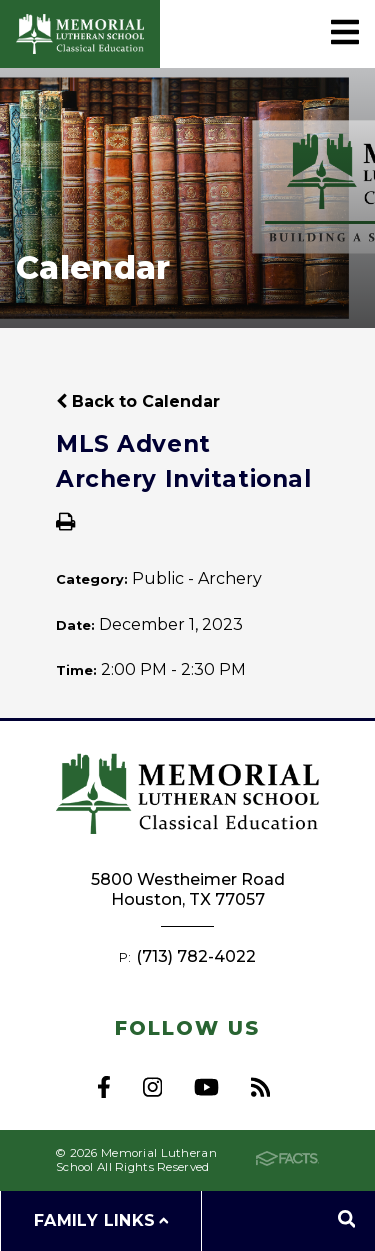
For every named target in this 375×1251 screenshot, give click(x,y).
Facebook (104, 1087)
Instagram (152, 1087)
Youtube (206, 1087)
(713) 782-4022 (196, 956)
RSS (260, 1087)
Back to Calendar (138, 401)
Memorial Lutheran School (80, 34)
